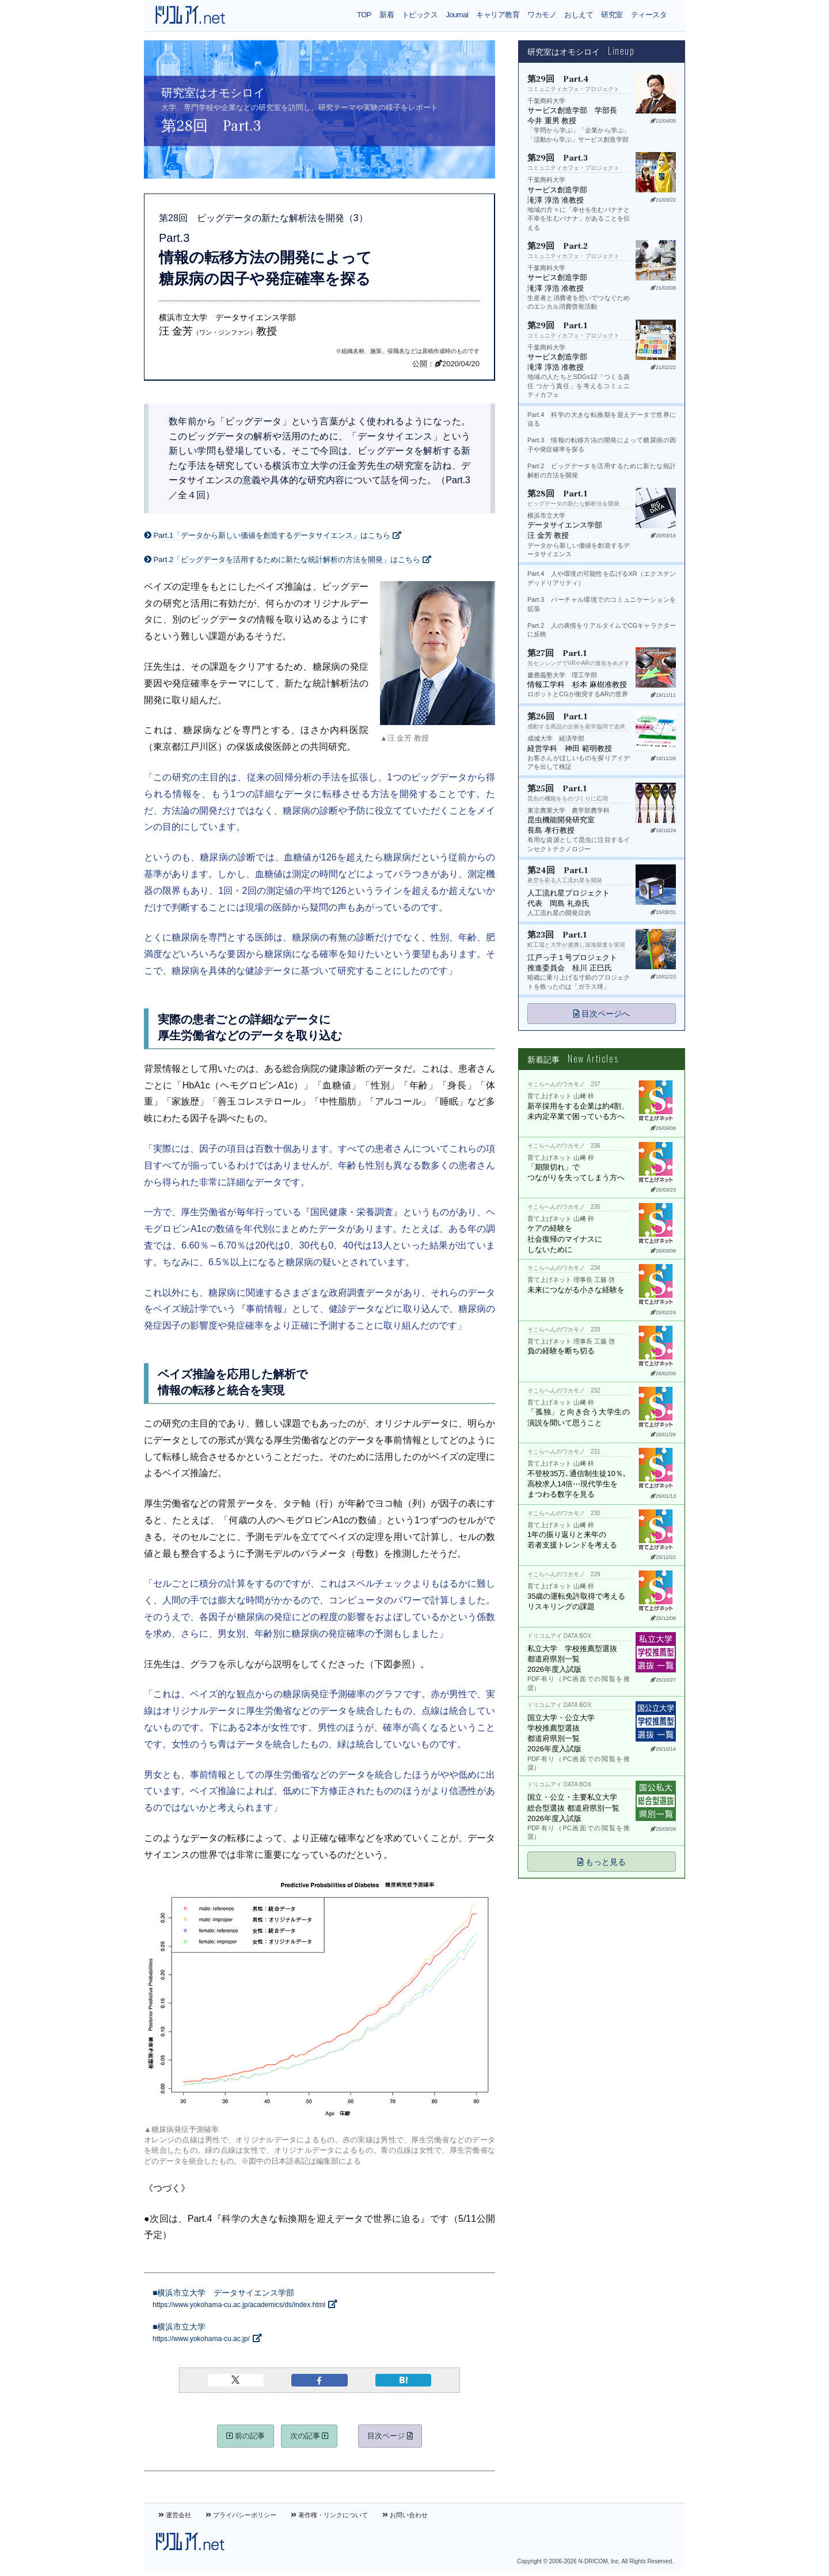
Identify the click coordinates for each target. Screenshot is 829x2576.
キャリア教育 (497, 14)
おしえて (578, 14)
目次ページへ (601, 1013)
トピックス (420, 14)
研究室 (611, 14)
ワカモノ (541, 14)
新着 (386, 14)
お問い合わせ (405, 2514)
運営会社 (174, 2514)
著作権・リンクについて (329, 2514)
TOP (364, 14)
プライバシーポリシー (241, 2514)
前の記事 (245, 2435)
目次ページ (390, 2435)
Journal (457, 14)
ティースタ (649, 14)
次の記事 (309, 2435)
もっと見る (601, 1861)
